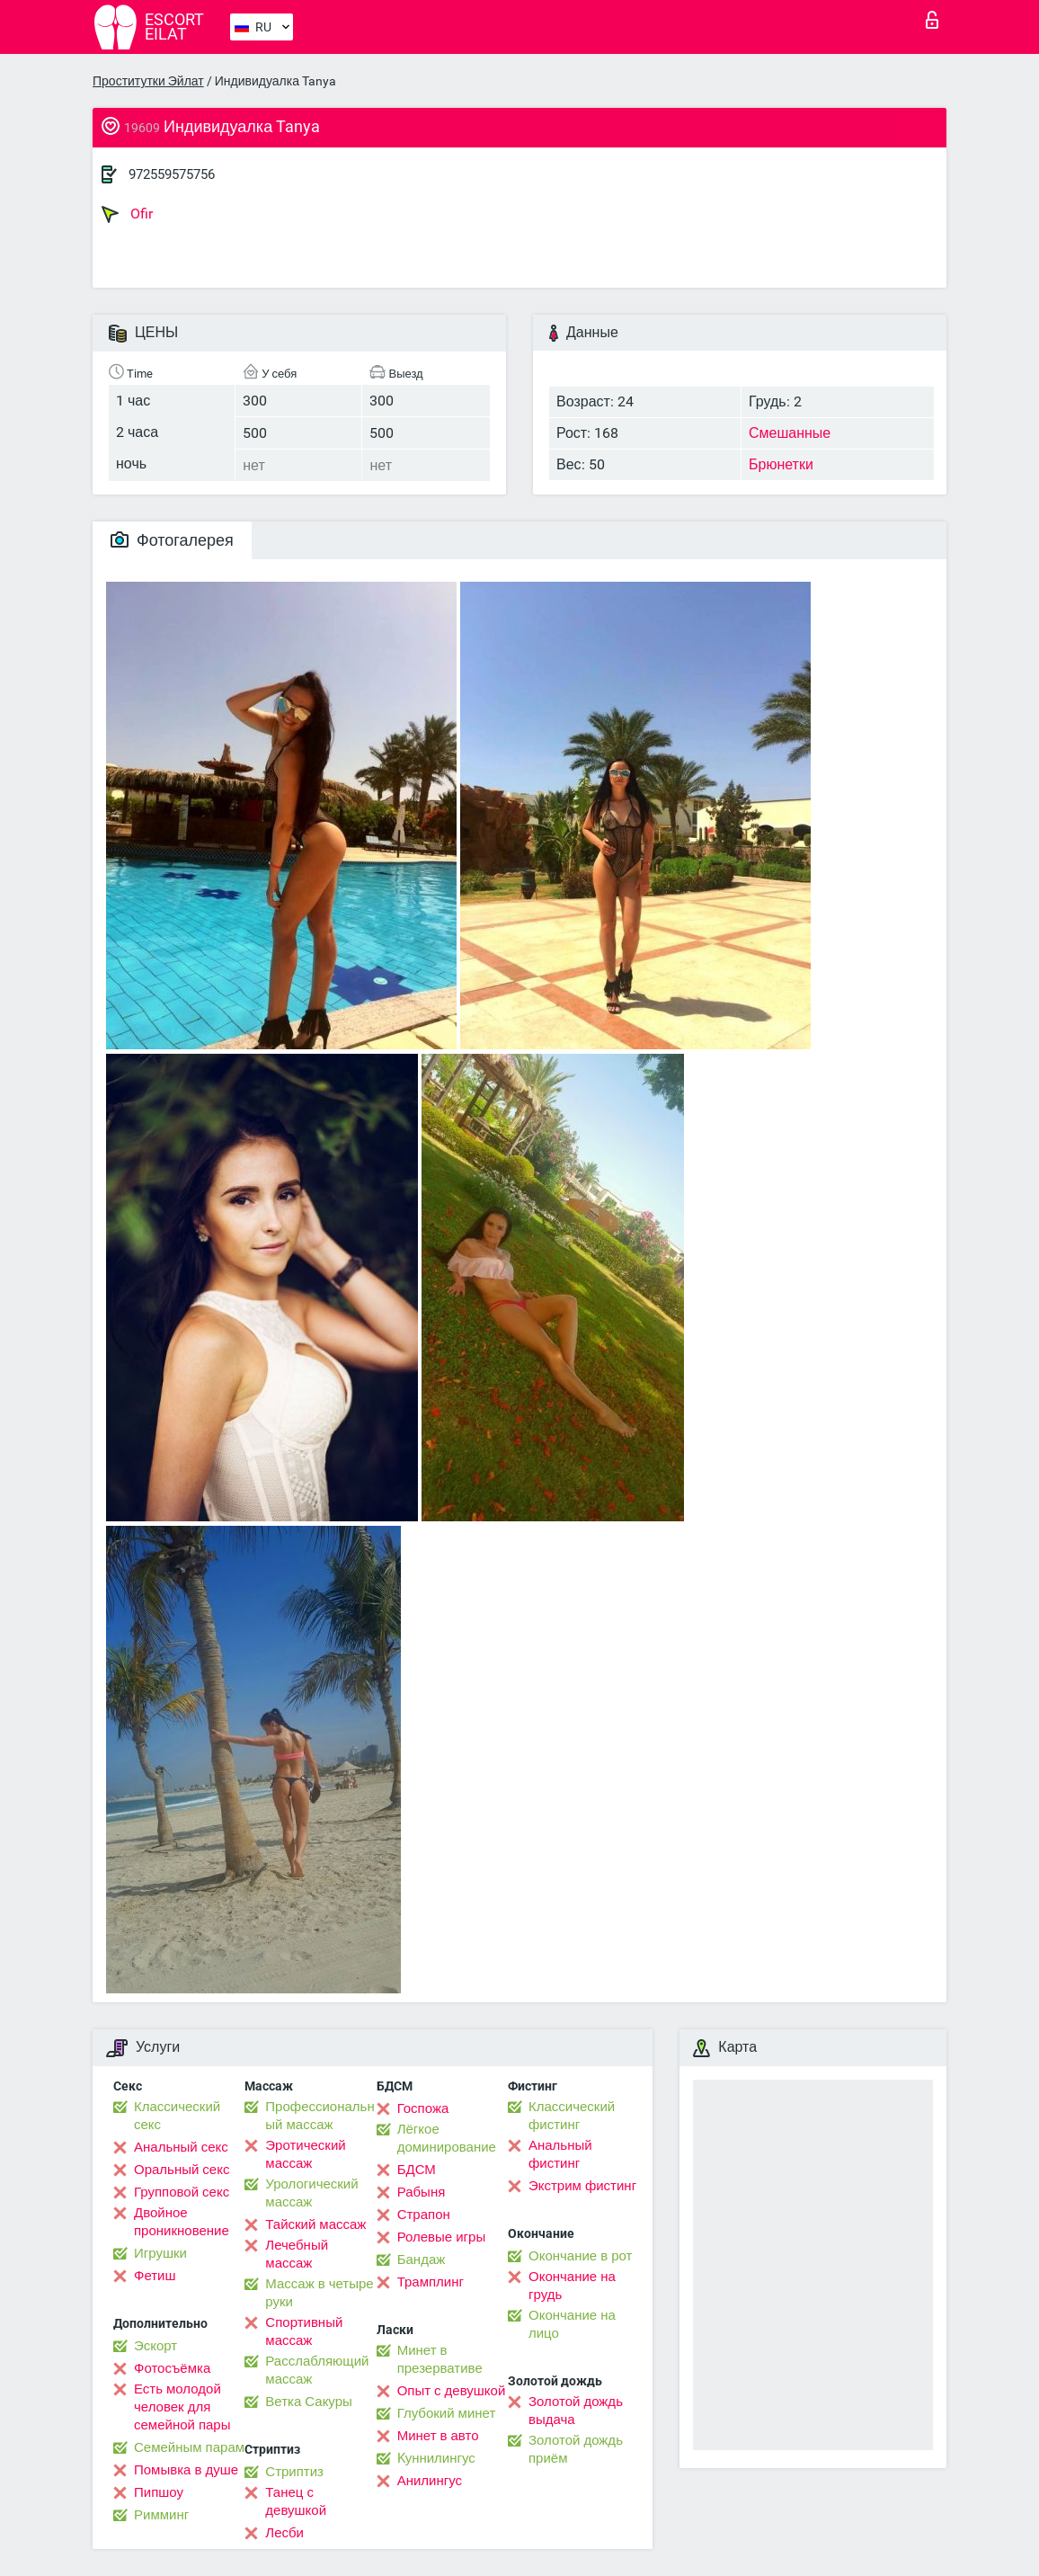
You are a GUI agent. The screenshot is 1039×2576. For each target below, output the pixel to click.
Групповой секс (181, 2192)
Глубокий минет (446, 2413)
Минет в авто (438, 2436)
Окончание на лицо (572, 2324)
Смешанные (789, 432)
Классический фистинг (571, 2116)
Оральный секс (181, 2170)
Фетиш (155, 2276)
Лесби (284, 2533)
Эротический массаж (305, 2154)
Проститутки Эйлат (148, 81)
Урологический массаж (311, 2193)
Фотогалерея (172, 539)
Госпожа (423, 2108)
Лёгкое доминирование (446, 2138)
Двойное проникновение (181, 2222)
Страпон (423, 2214)
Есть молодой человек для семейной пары (182, 2407)
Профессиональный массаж (319, 2116)
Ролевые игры (441, 2237)
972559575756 (172, 174)
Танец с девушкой (295, 2501)
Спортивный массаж (303, 2331)
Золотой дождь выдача (575, 2410)
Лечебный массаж (296, 2254)
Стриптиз (294, 2472)
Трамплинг (430, 2282)
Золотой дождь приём (575, 2449)
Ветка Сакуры (308, 2401)
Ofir (127, 214)
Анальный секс (181, 2147)
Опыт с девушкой (451, 2391)
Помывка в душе (186, 2470)
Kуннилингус (436, 2458)
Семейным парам (189, 2447)
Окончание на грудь (572, 2285)
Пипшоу (158, 2492)
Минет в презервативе (440, 2359)
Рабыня (421, 2192)
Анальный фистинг (560, 2154)
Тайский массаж (315, 2224)
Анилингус (429, 2481)
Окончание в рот (580, 2256)
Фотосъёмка (172, 2368)
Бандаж (421, 2259)
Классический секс (177, 2116)
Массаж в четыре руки (319, 2293)
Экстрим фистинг (582, 2186)
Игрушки (160, 2253)
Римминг (161, 2515)
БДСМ (416, 2170)
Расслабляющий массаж (317, 2370)
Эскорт (155, 2346)
